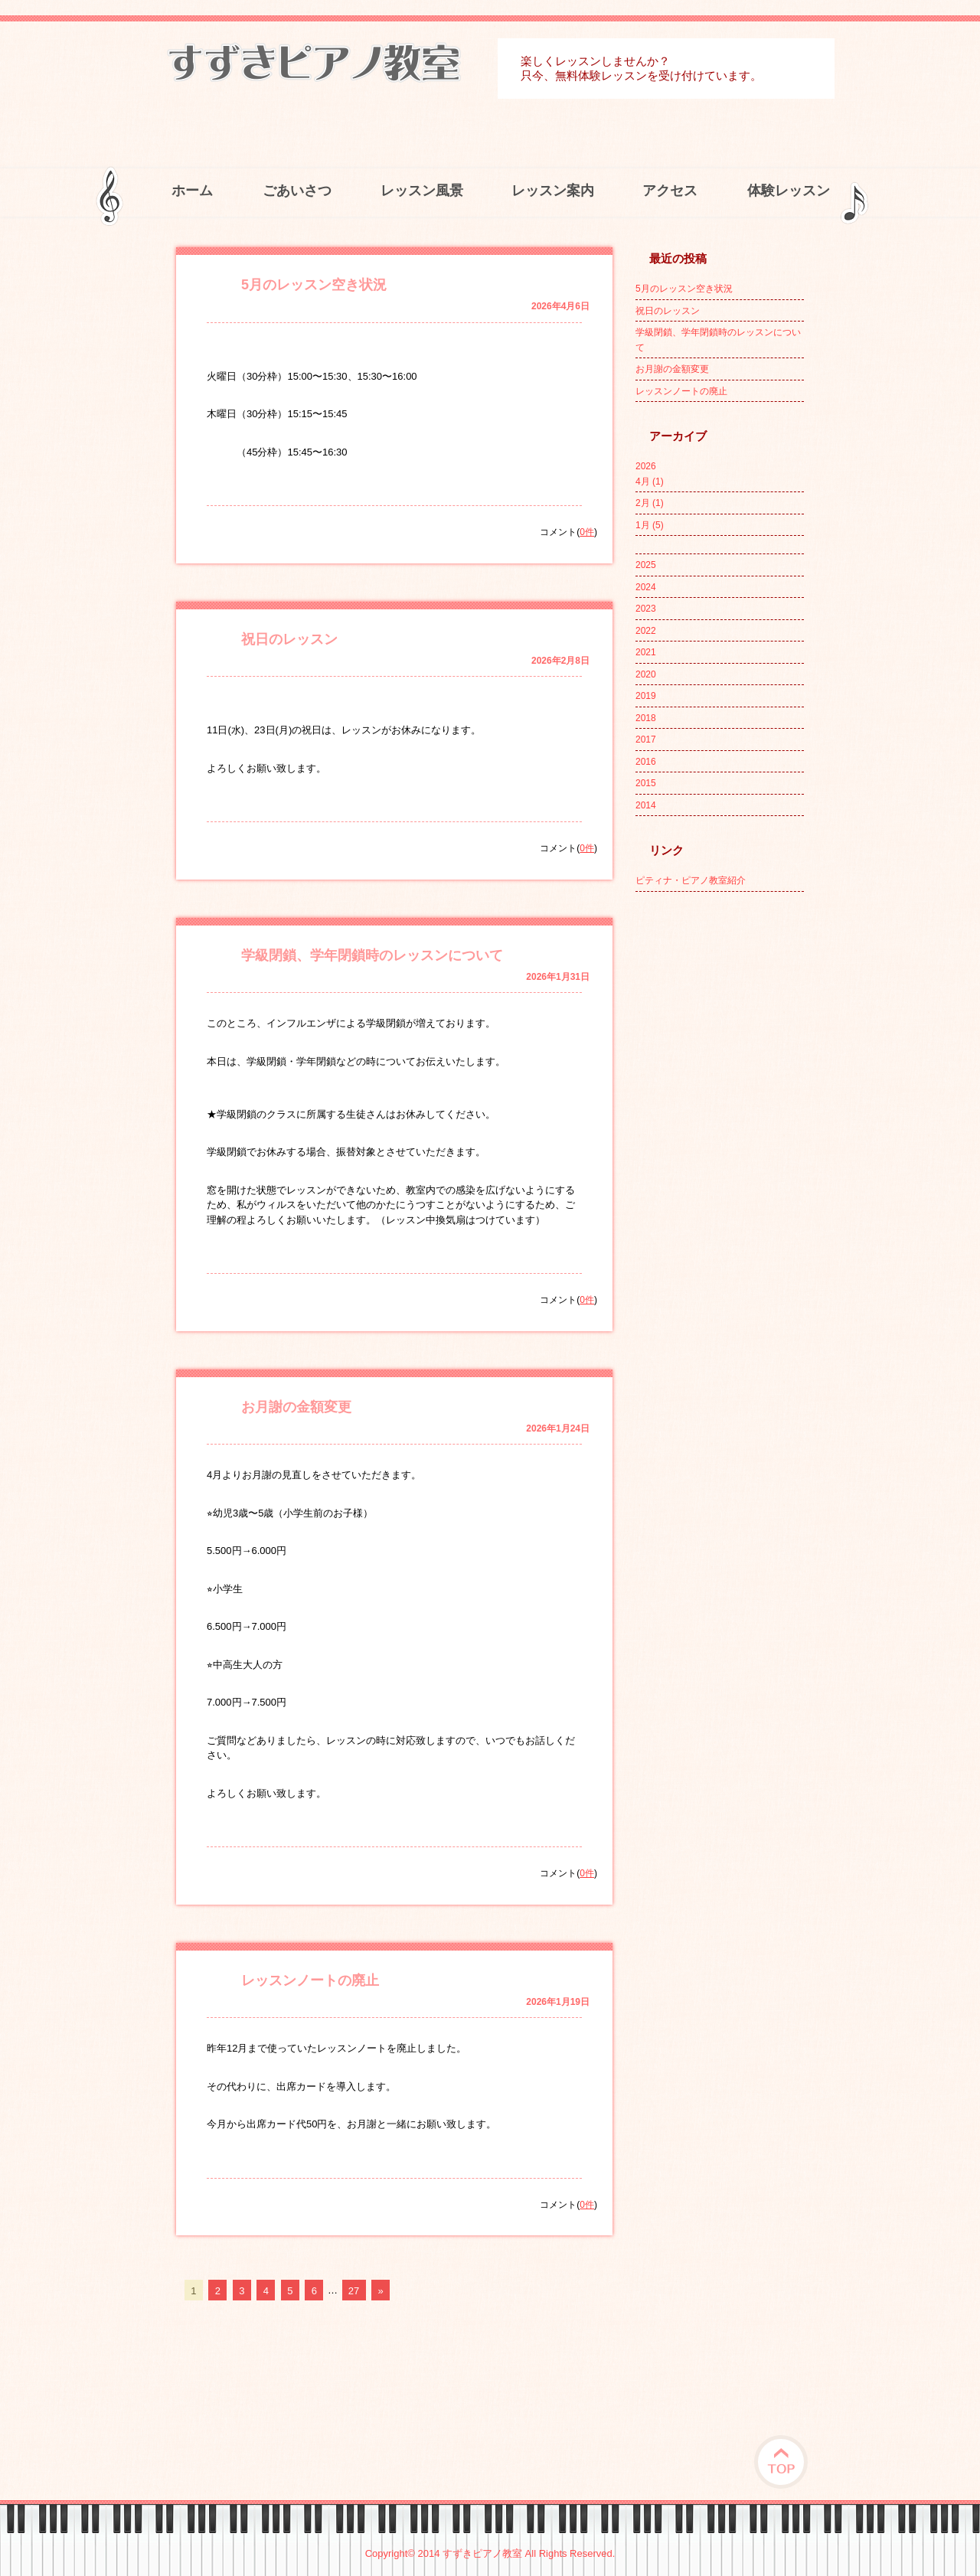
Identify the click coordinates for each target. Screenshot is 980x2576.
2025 (645, 565)
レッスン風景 (422, 190)
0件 (587, 532)
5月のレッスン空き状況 (314, 284)
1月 (649, 525)
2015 (645, 783)
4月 (649, 481)
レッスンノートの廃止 (310, 1980)
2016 (645, 761)
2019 (645, 696)
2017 (645, 739)
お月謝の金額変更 (296, 1407)
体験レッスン (788, 190)
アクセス (669, 190)
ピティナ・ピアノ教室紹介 (690, 880)
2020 (645, 674)
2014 (645, 805)
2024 (645, 587)
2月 (649, 503)
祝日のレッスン (289, 639)
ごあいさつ (297, 190)
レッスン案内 (552, 190)
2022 (645, 630)
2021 (645, 652)
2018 (645, 718)
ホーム (192, 190)
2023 (645, 608)
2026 (645, 466)
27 (353, 2290)
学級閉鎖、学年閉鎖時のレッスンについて (372, 955)
